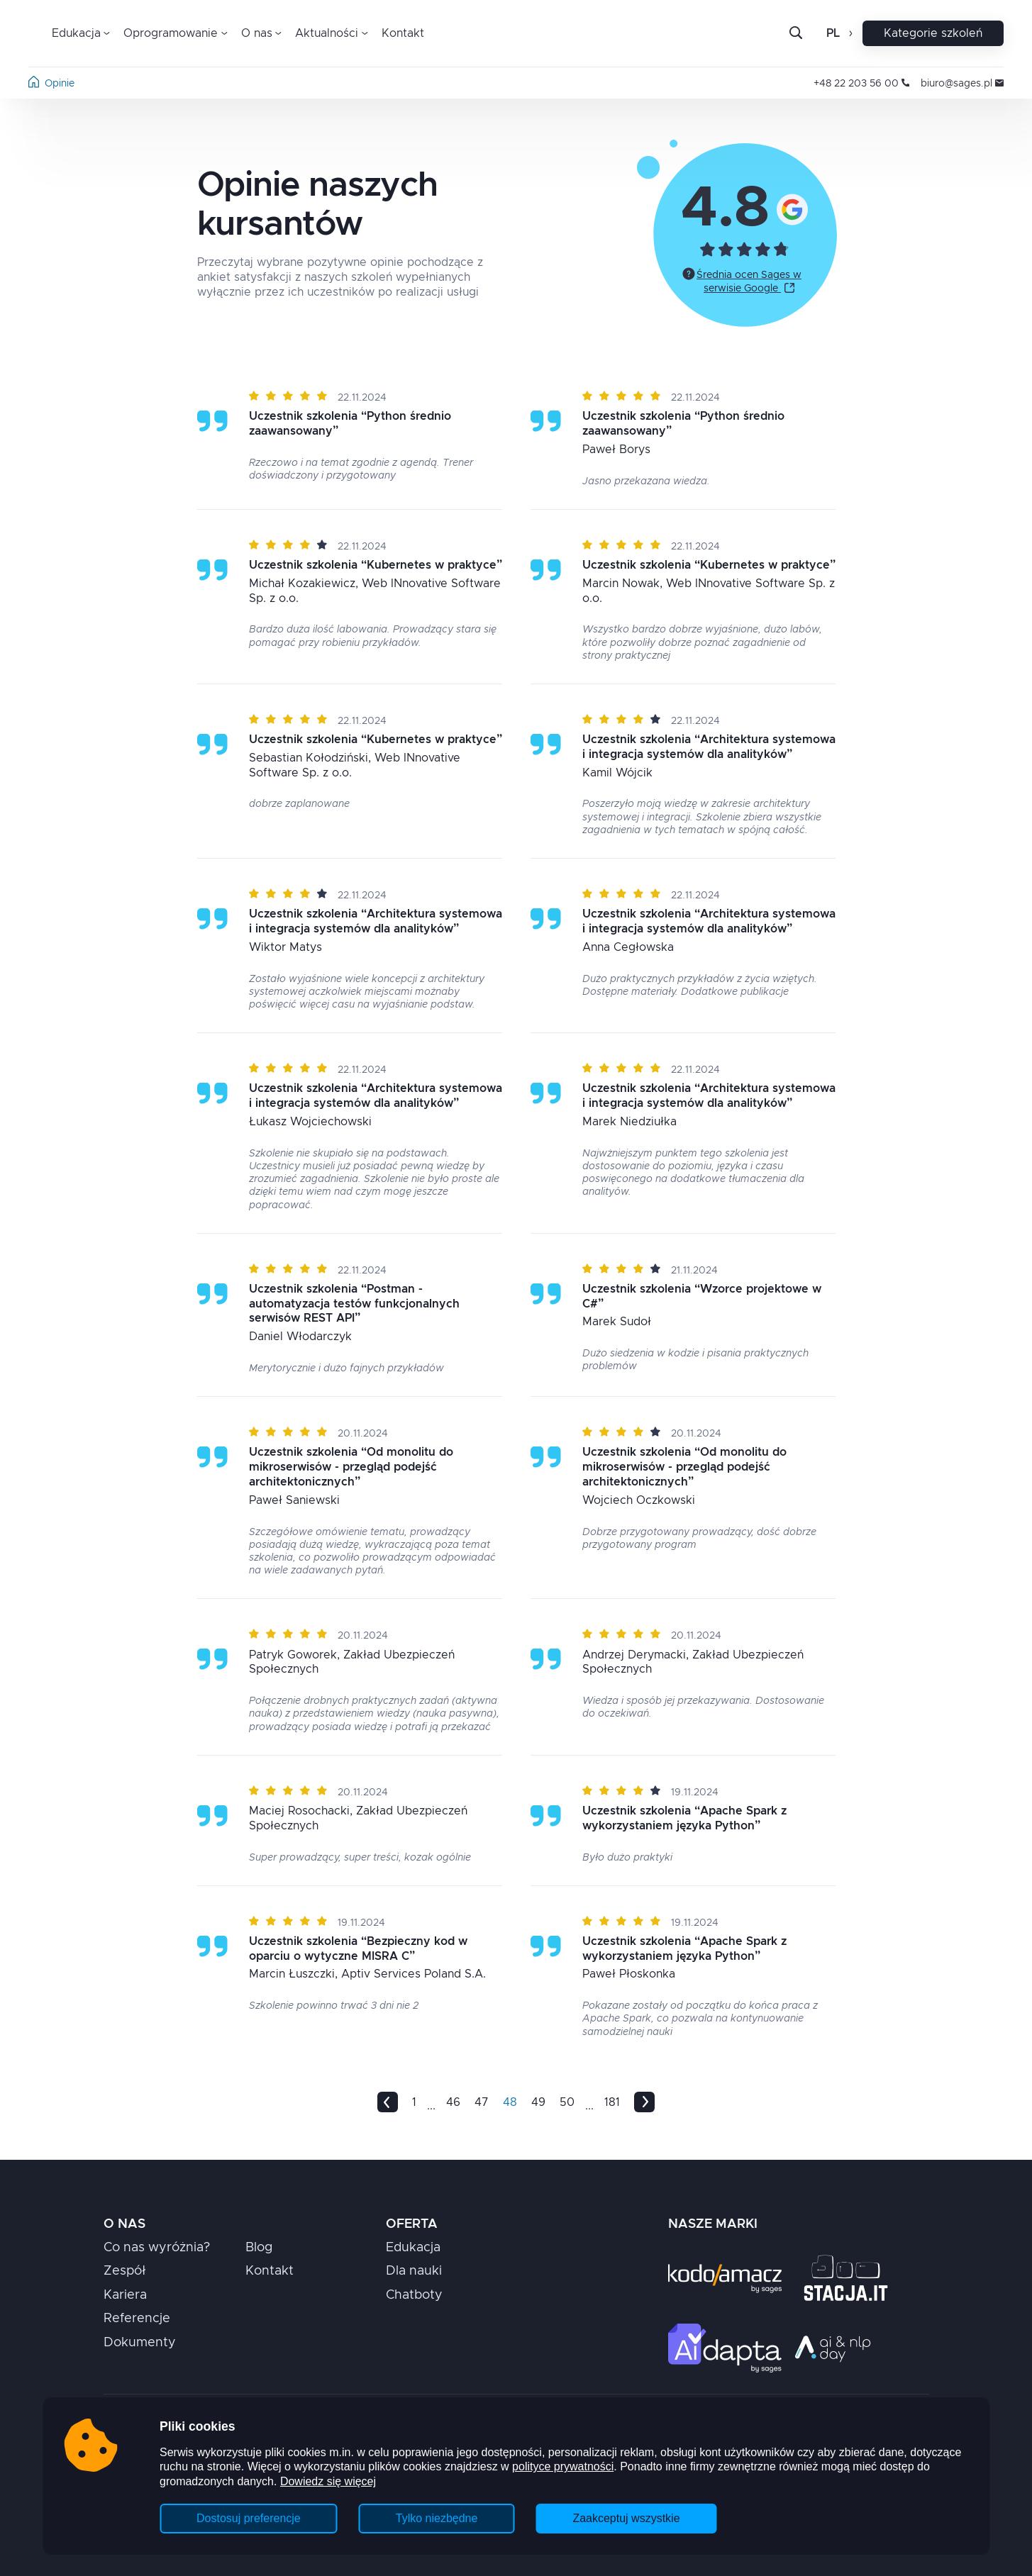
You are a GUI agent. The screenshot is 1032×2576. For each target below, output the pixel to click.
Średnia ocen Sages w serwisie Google (749, 282)
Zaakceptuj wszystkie (625, 2518)
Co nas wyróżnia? (157, 2247)
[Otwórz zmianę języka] (849, 33)
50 (567, 2102)
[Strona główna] (33, 84)
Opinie (59, 84)
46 (453, 2102)
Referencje (137, 2318)
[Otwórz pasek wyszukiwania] (795, 33)
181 (612, 2102)
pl (833, 33)
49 (538, 2102)
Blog (258, 2247)
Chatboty (414, 2295)
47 (482, 2102)
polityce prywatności (563, 2466)
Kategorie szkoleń (933, 33)
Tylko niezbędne (437, 2518)
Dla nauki (414, 2271)
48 (510, 2102)
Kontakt (403, 33)
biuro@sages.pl (962, 84)
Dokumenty (140, 2342)
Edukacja (413, 2247)
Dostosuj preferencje (248, 2518)
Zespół (125, 2271)
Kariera (125, 2295)
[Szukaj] (807, 33)
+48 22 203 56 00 (861, 84)
